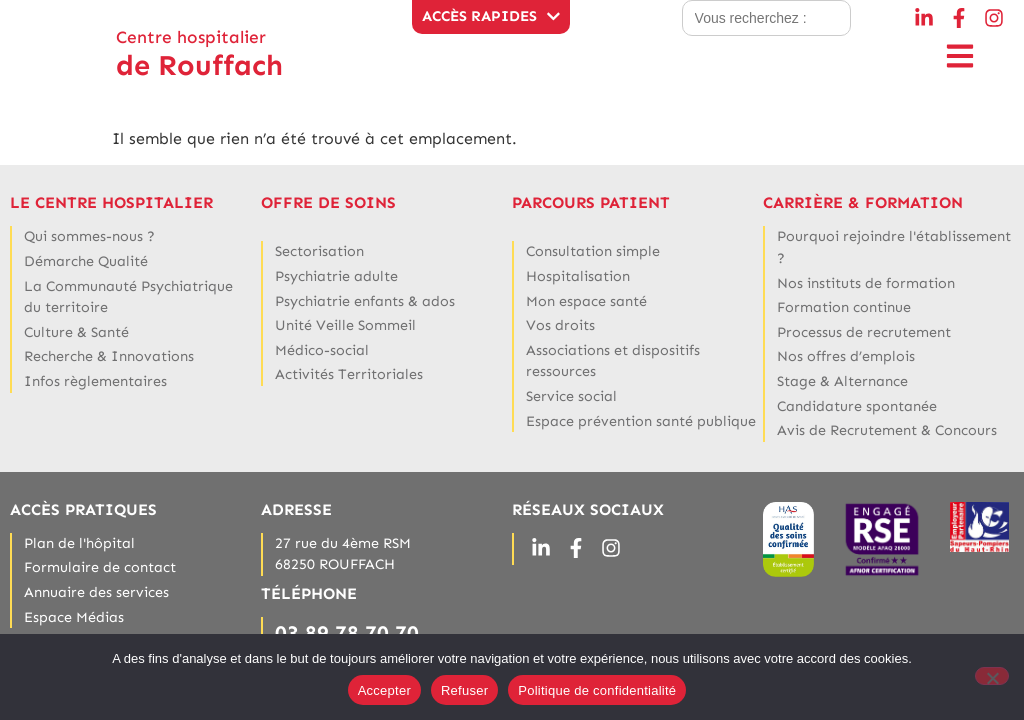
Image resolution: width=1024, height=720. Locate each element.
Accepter (384, 690)
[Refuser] (992, 676)
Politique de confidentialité (597, 690)
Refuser (464, 690)
